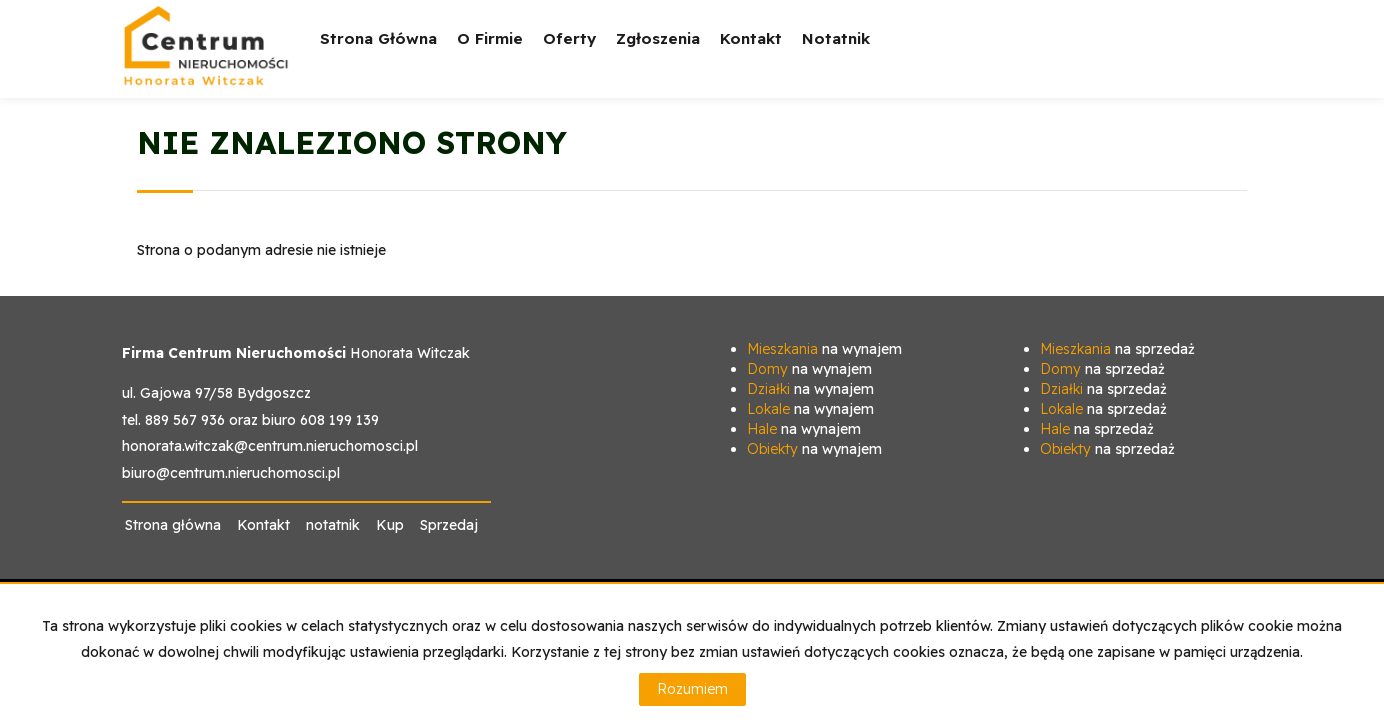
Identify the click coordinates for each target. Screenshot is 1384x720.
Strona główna (378, 38)
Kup (390, 525)
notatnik (836, 38)
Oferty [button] (569, 52)
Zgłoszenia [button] (658, 52)
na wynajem (824, 349)
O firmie (490, 38)
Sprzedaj (449, 525)
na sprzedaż (1117, 349)
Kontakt (751, 38)
